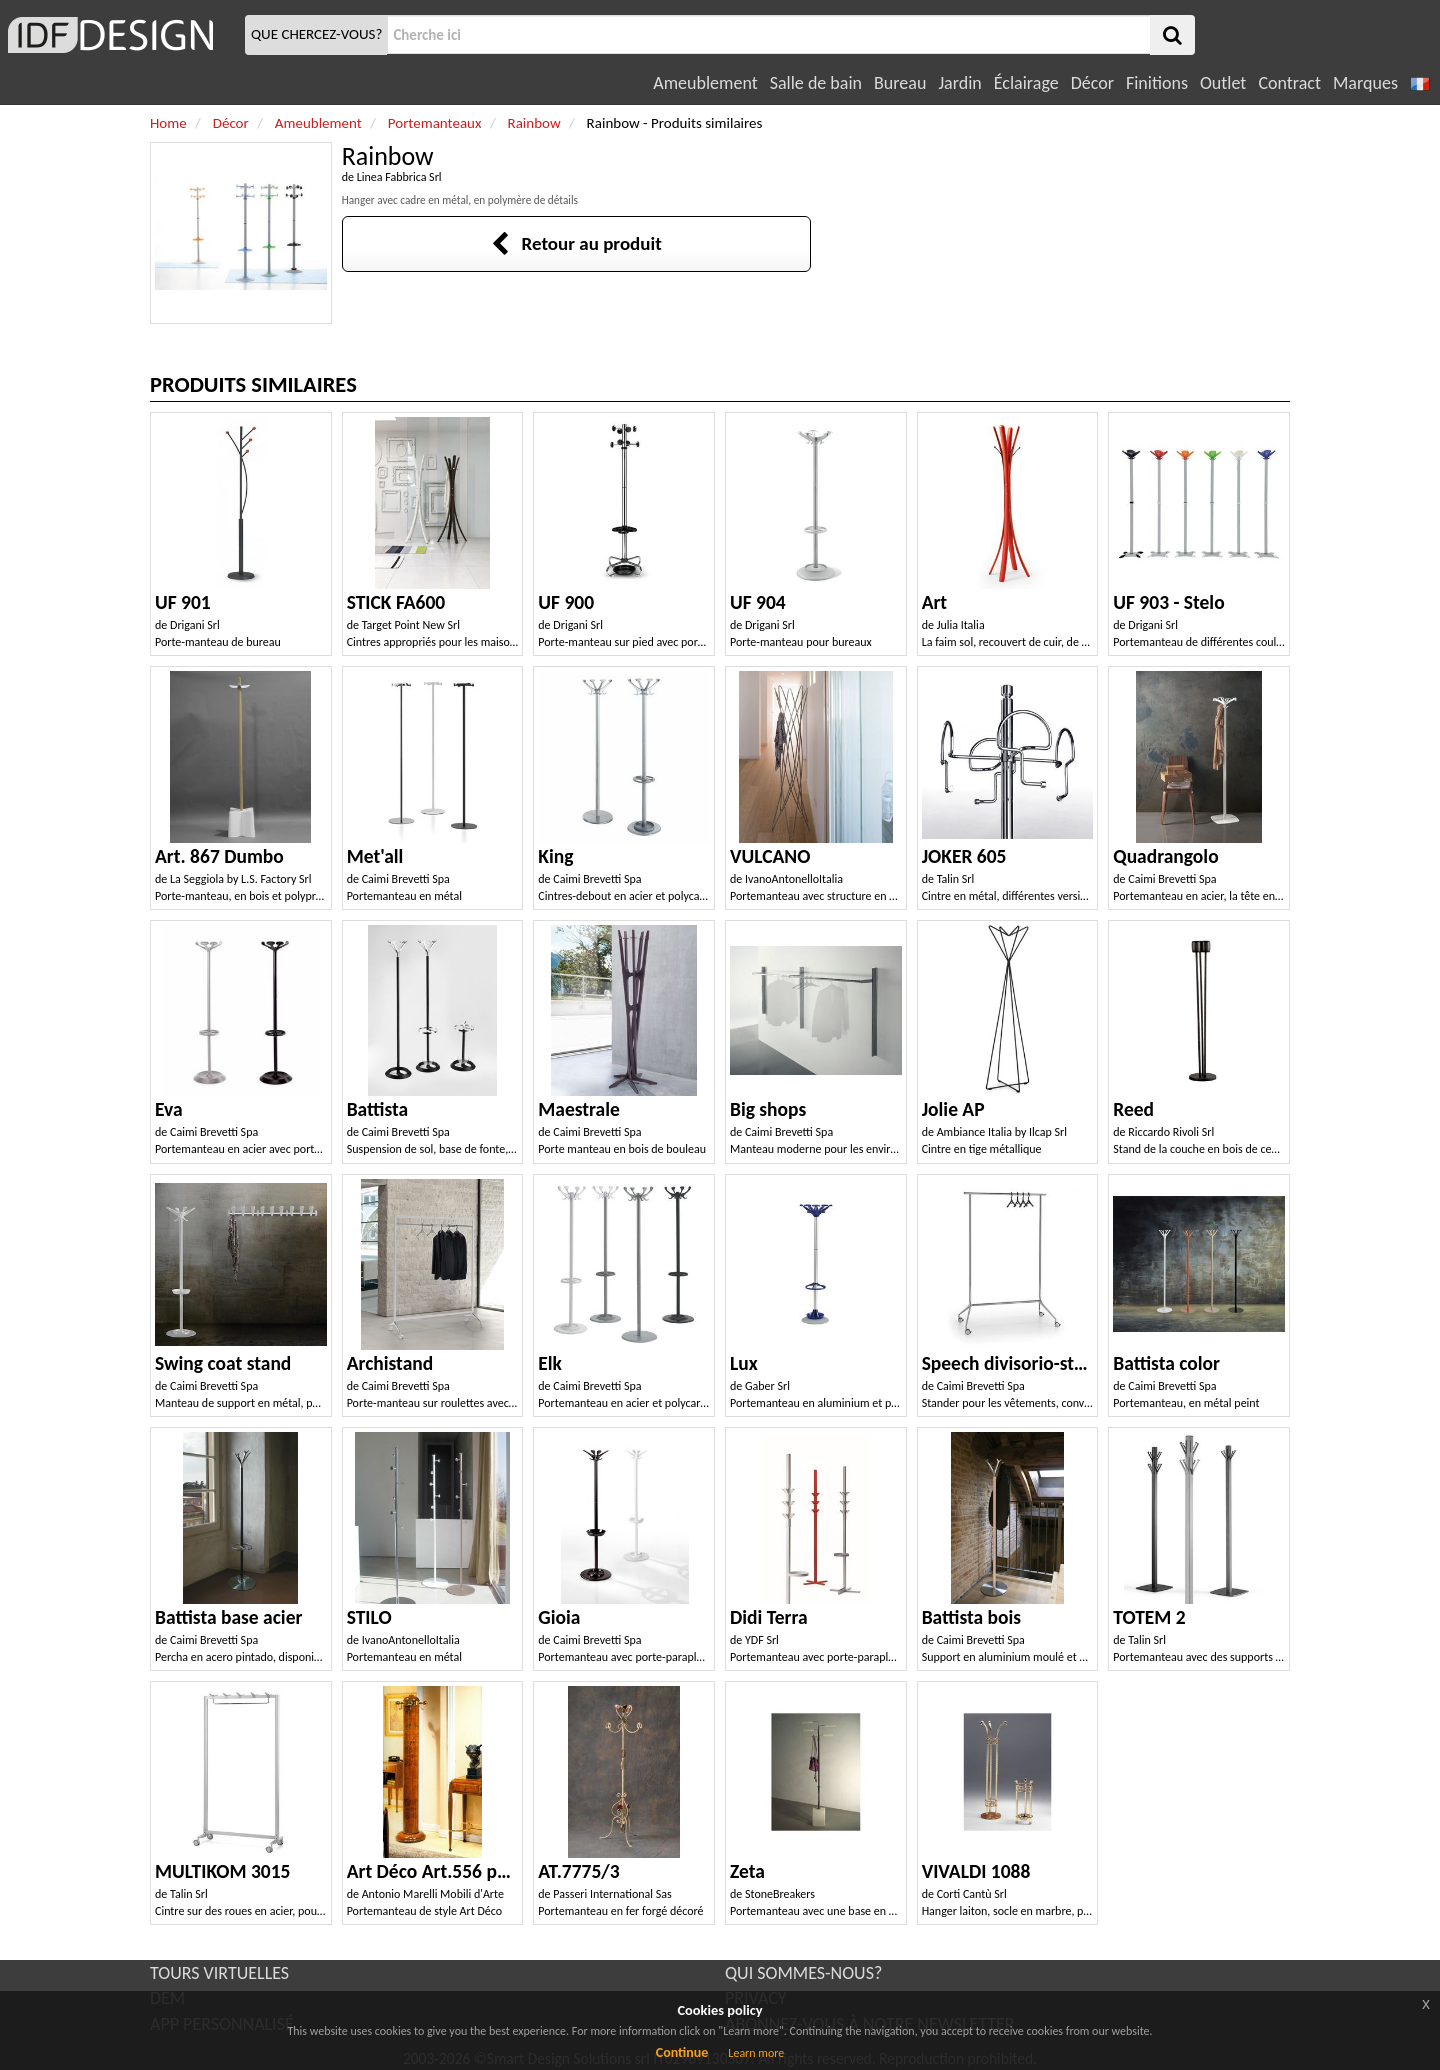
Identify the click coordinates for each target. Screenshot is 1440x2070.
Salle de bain (816, 83)
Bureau (900, 83)
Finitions (1157, 83)
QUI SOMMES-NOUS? (803, 1973)
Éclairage (1026, 83)
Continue (682, 2052)
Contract (1289, 83)
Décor (1092, 83)
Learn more (756, 2053)
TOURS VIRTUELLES (219, 1973)
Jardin (959, 83)
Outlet (1223, 83)
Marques (1365, 83)
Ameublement (705, 83)
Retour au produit (576, 243)
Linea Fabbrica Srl (399, 177)
